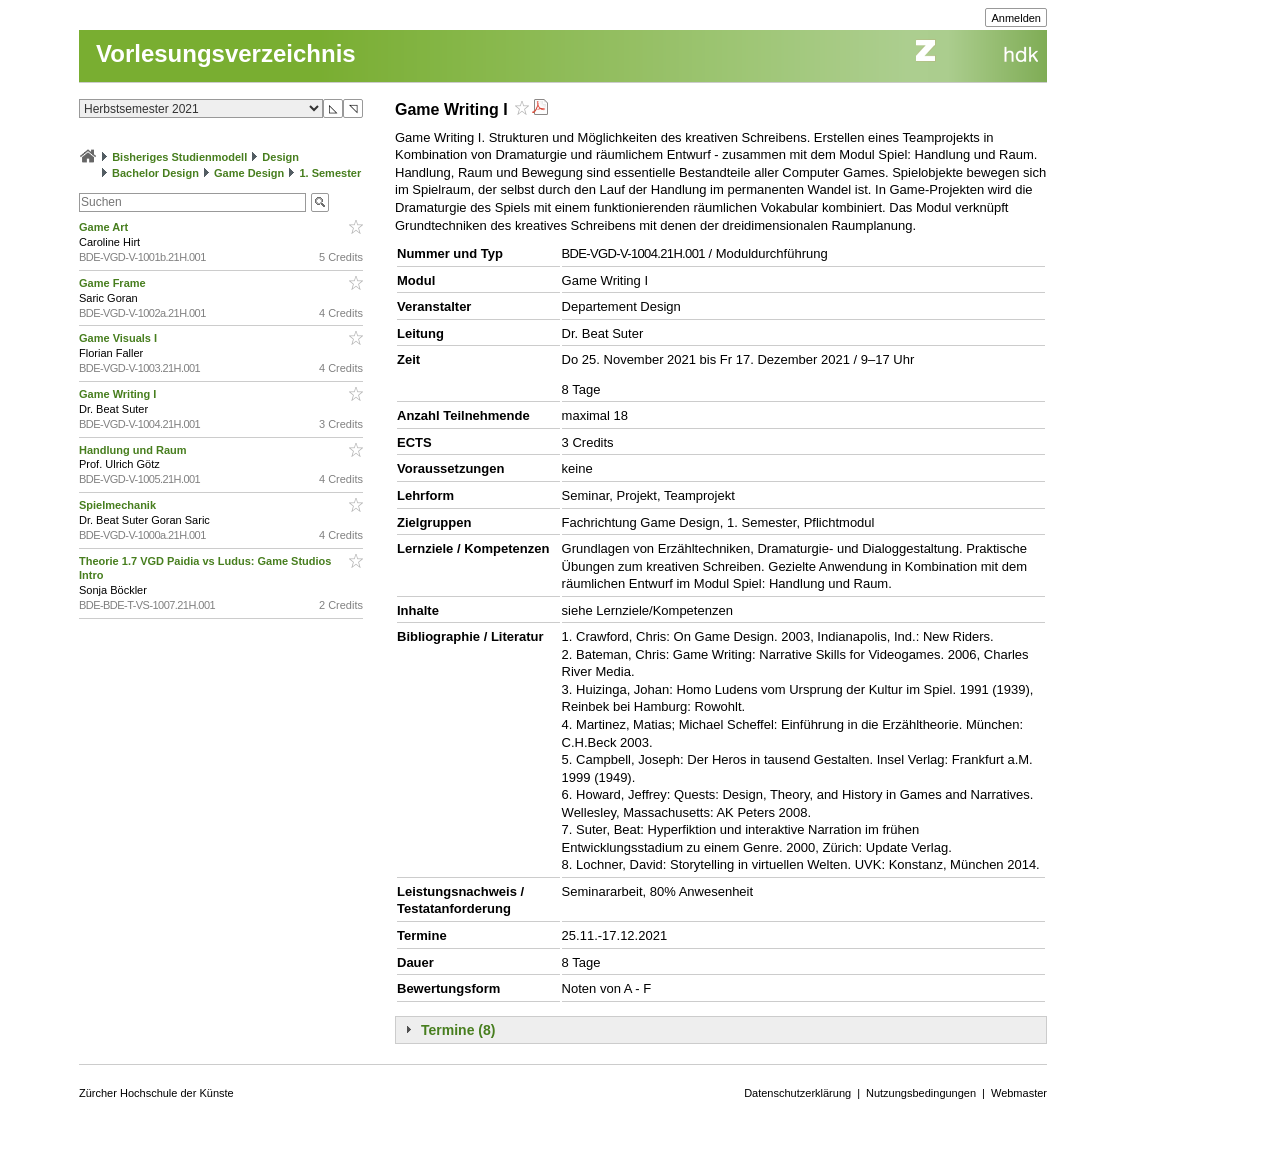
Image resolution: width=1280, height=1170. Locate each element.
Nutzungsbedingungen (921, 1093)
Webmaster (1019, 1093)
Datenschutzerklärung (797, 1093)
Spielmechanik (119, 505)
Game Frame (114, 283)
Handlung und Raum (134, 450)
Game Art (105, 227)
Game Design (249, 173)
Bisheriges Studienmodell (179, 157)
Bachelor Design (155, 173)
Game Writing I (119, 394)
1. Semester (330, 173)
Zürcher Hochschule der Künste (156, 1093)
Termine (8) (458, 1030)
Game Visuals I (119, 338)
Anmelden (1016, 18)
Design (280, 157)
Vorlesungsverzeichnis (226, 53)
